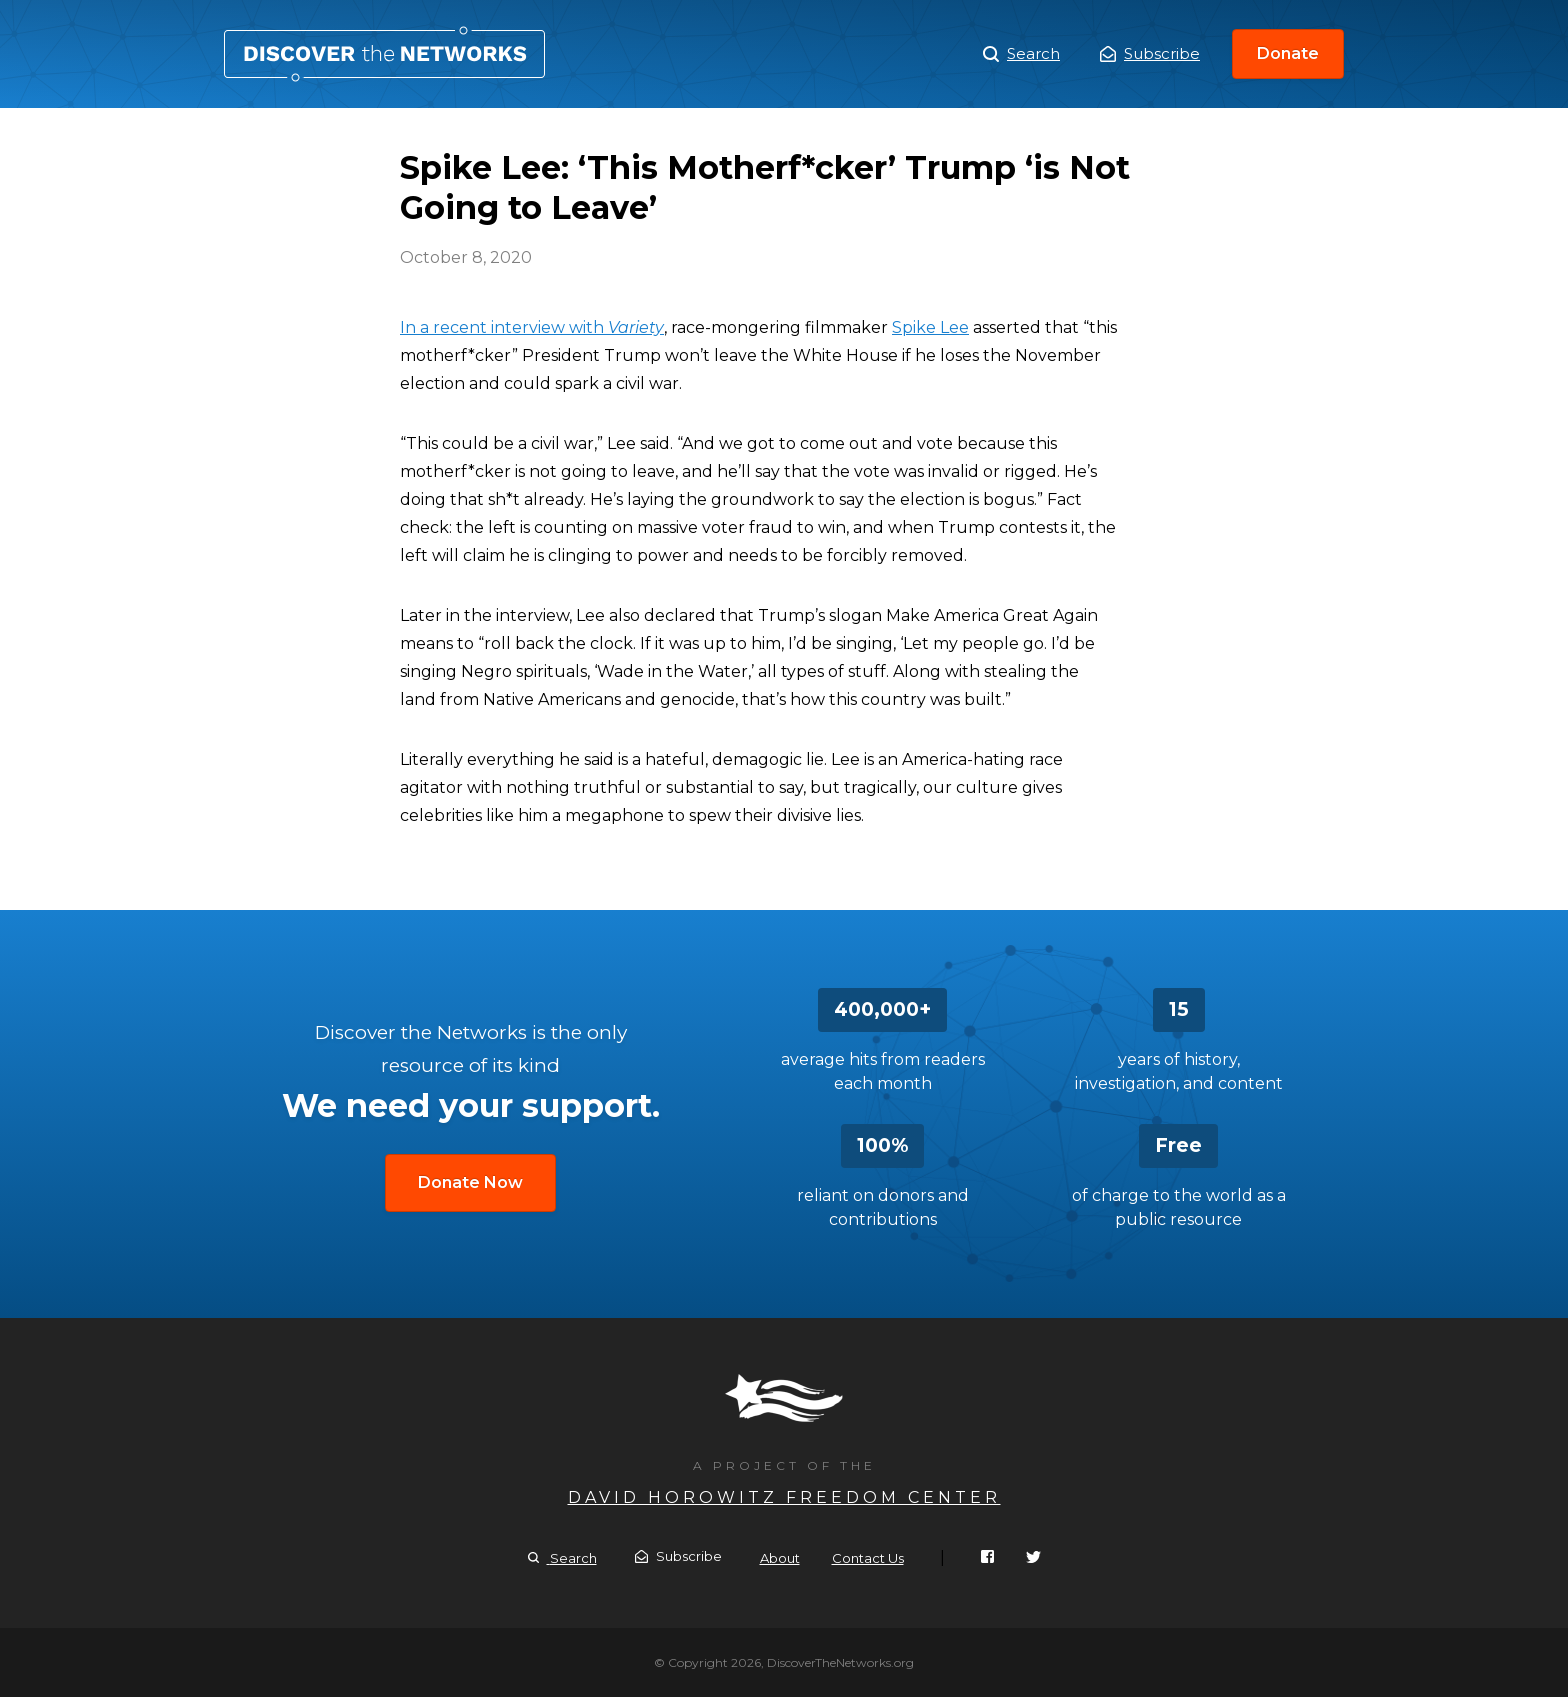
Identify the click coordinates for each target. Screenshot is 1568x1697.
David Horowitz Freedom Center (784, 1497)
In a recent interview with (532, 327)
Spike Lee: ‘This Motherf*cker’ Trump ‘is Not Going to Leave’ (384, 54)
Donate (1288, 53)
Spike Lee (930, 327)
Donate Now (470, 1182)
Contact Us (868, 1558)
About (780, 1558)
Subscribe (1150, 53)
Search (1021, 54)
